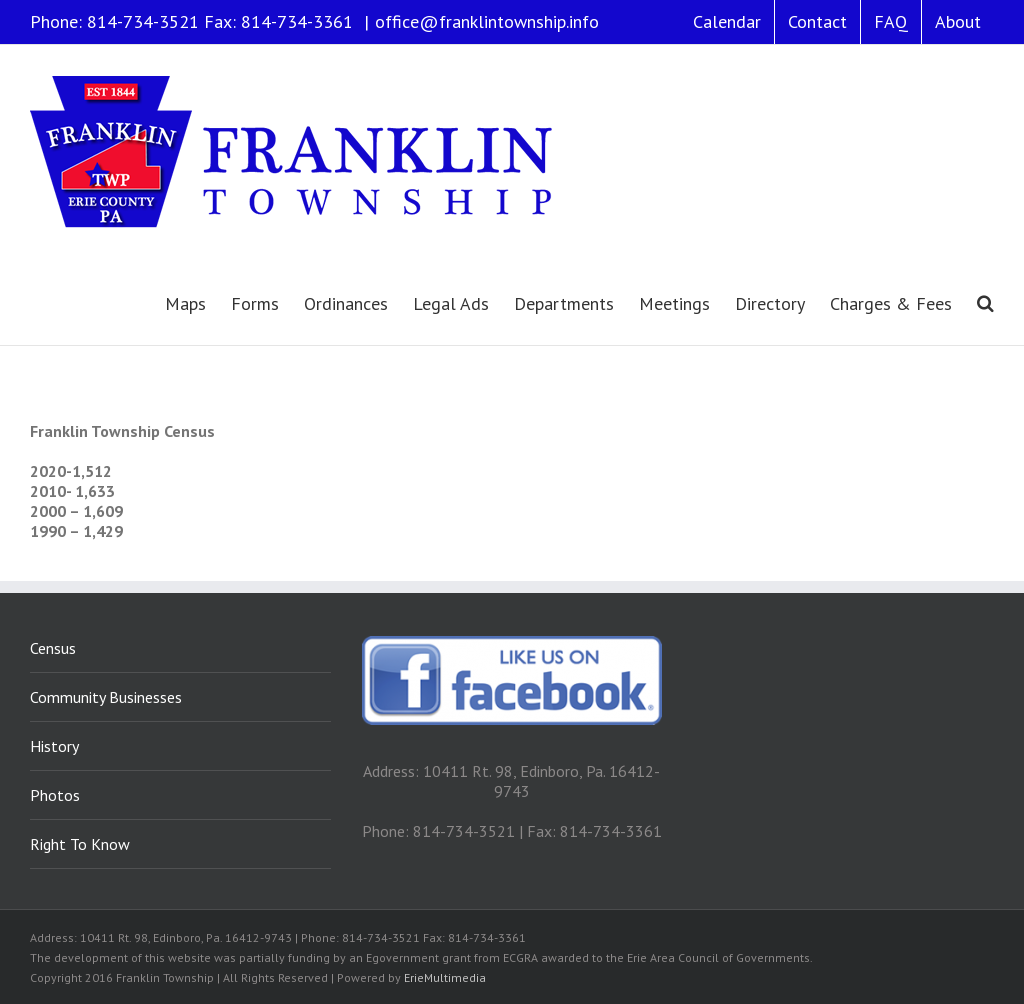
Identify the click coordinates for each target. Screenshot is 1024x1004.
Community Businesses (106, 697)
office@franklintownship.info (487, 21)
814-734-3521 (143, 21)
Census (53, 648)
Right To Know (80, 844)
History (54, 746)
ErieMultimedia (445, 977)
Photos (55, 795)
